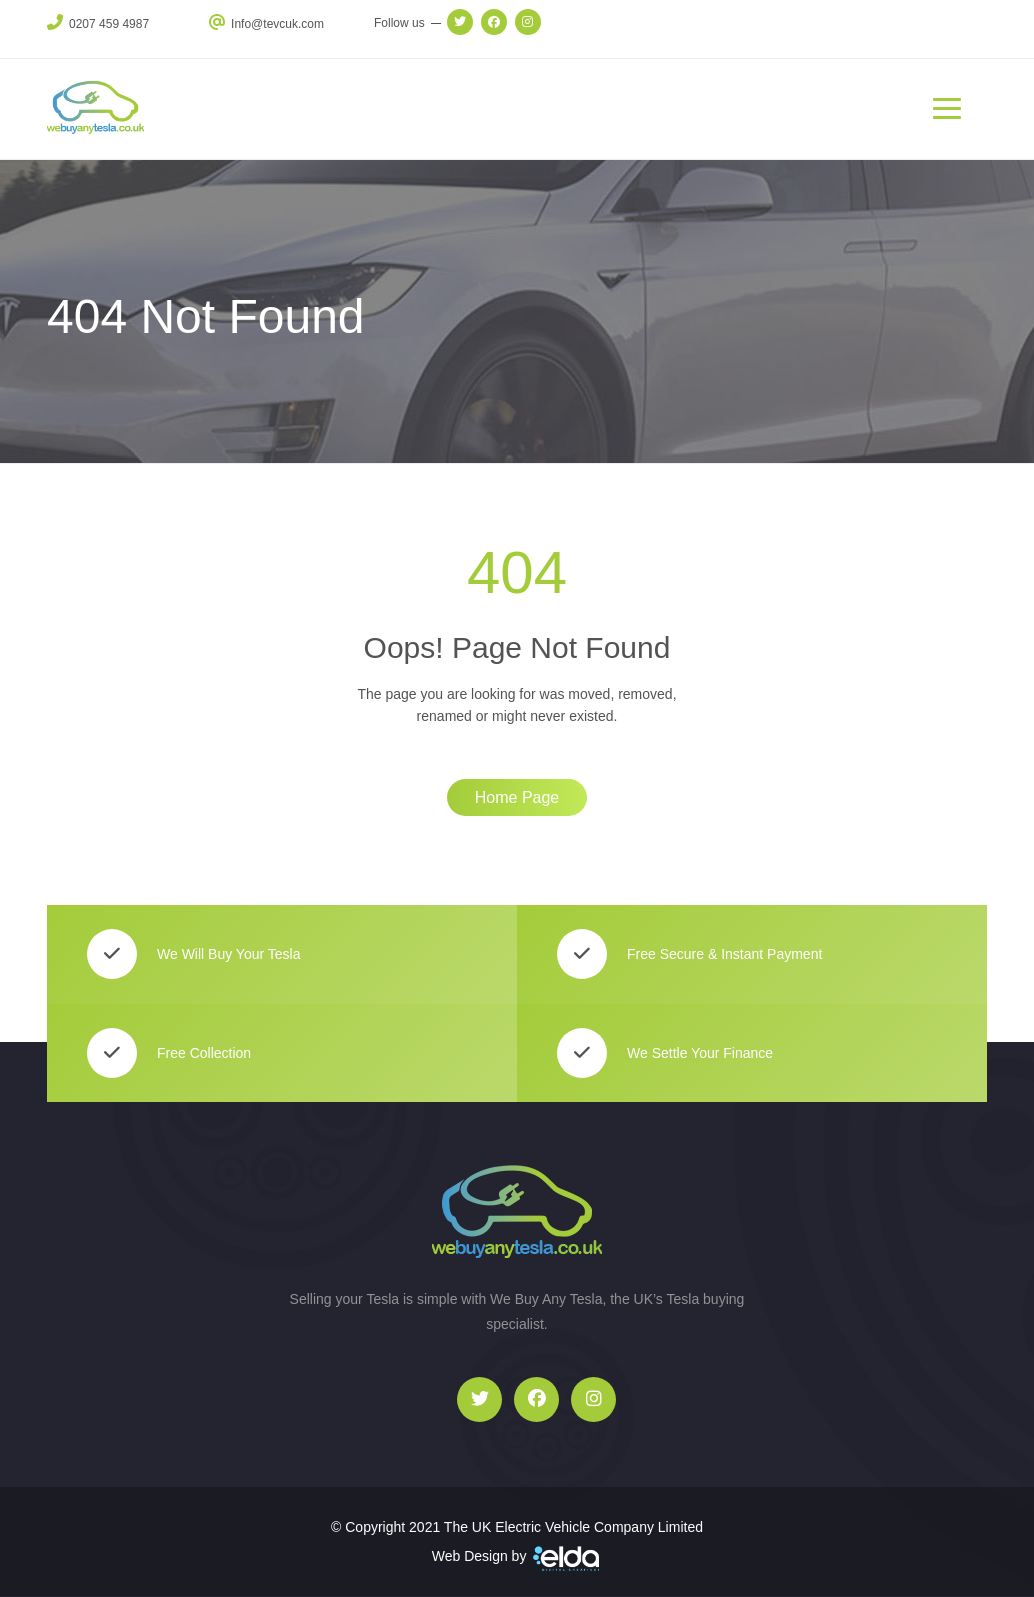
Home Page (517, 797)
